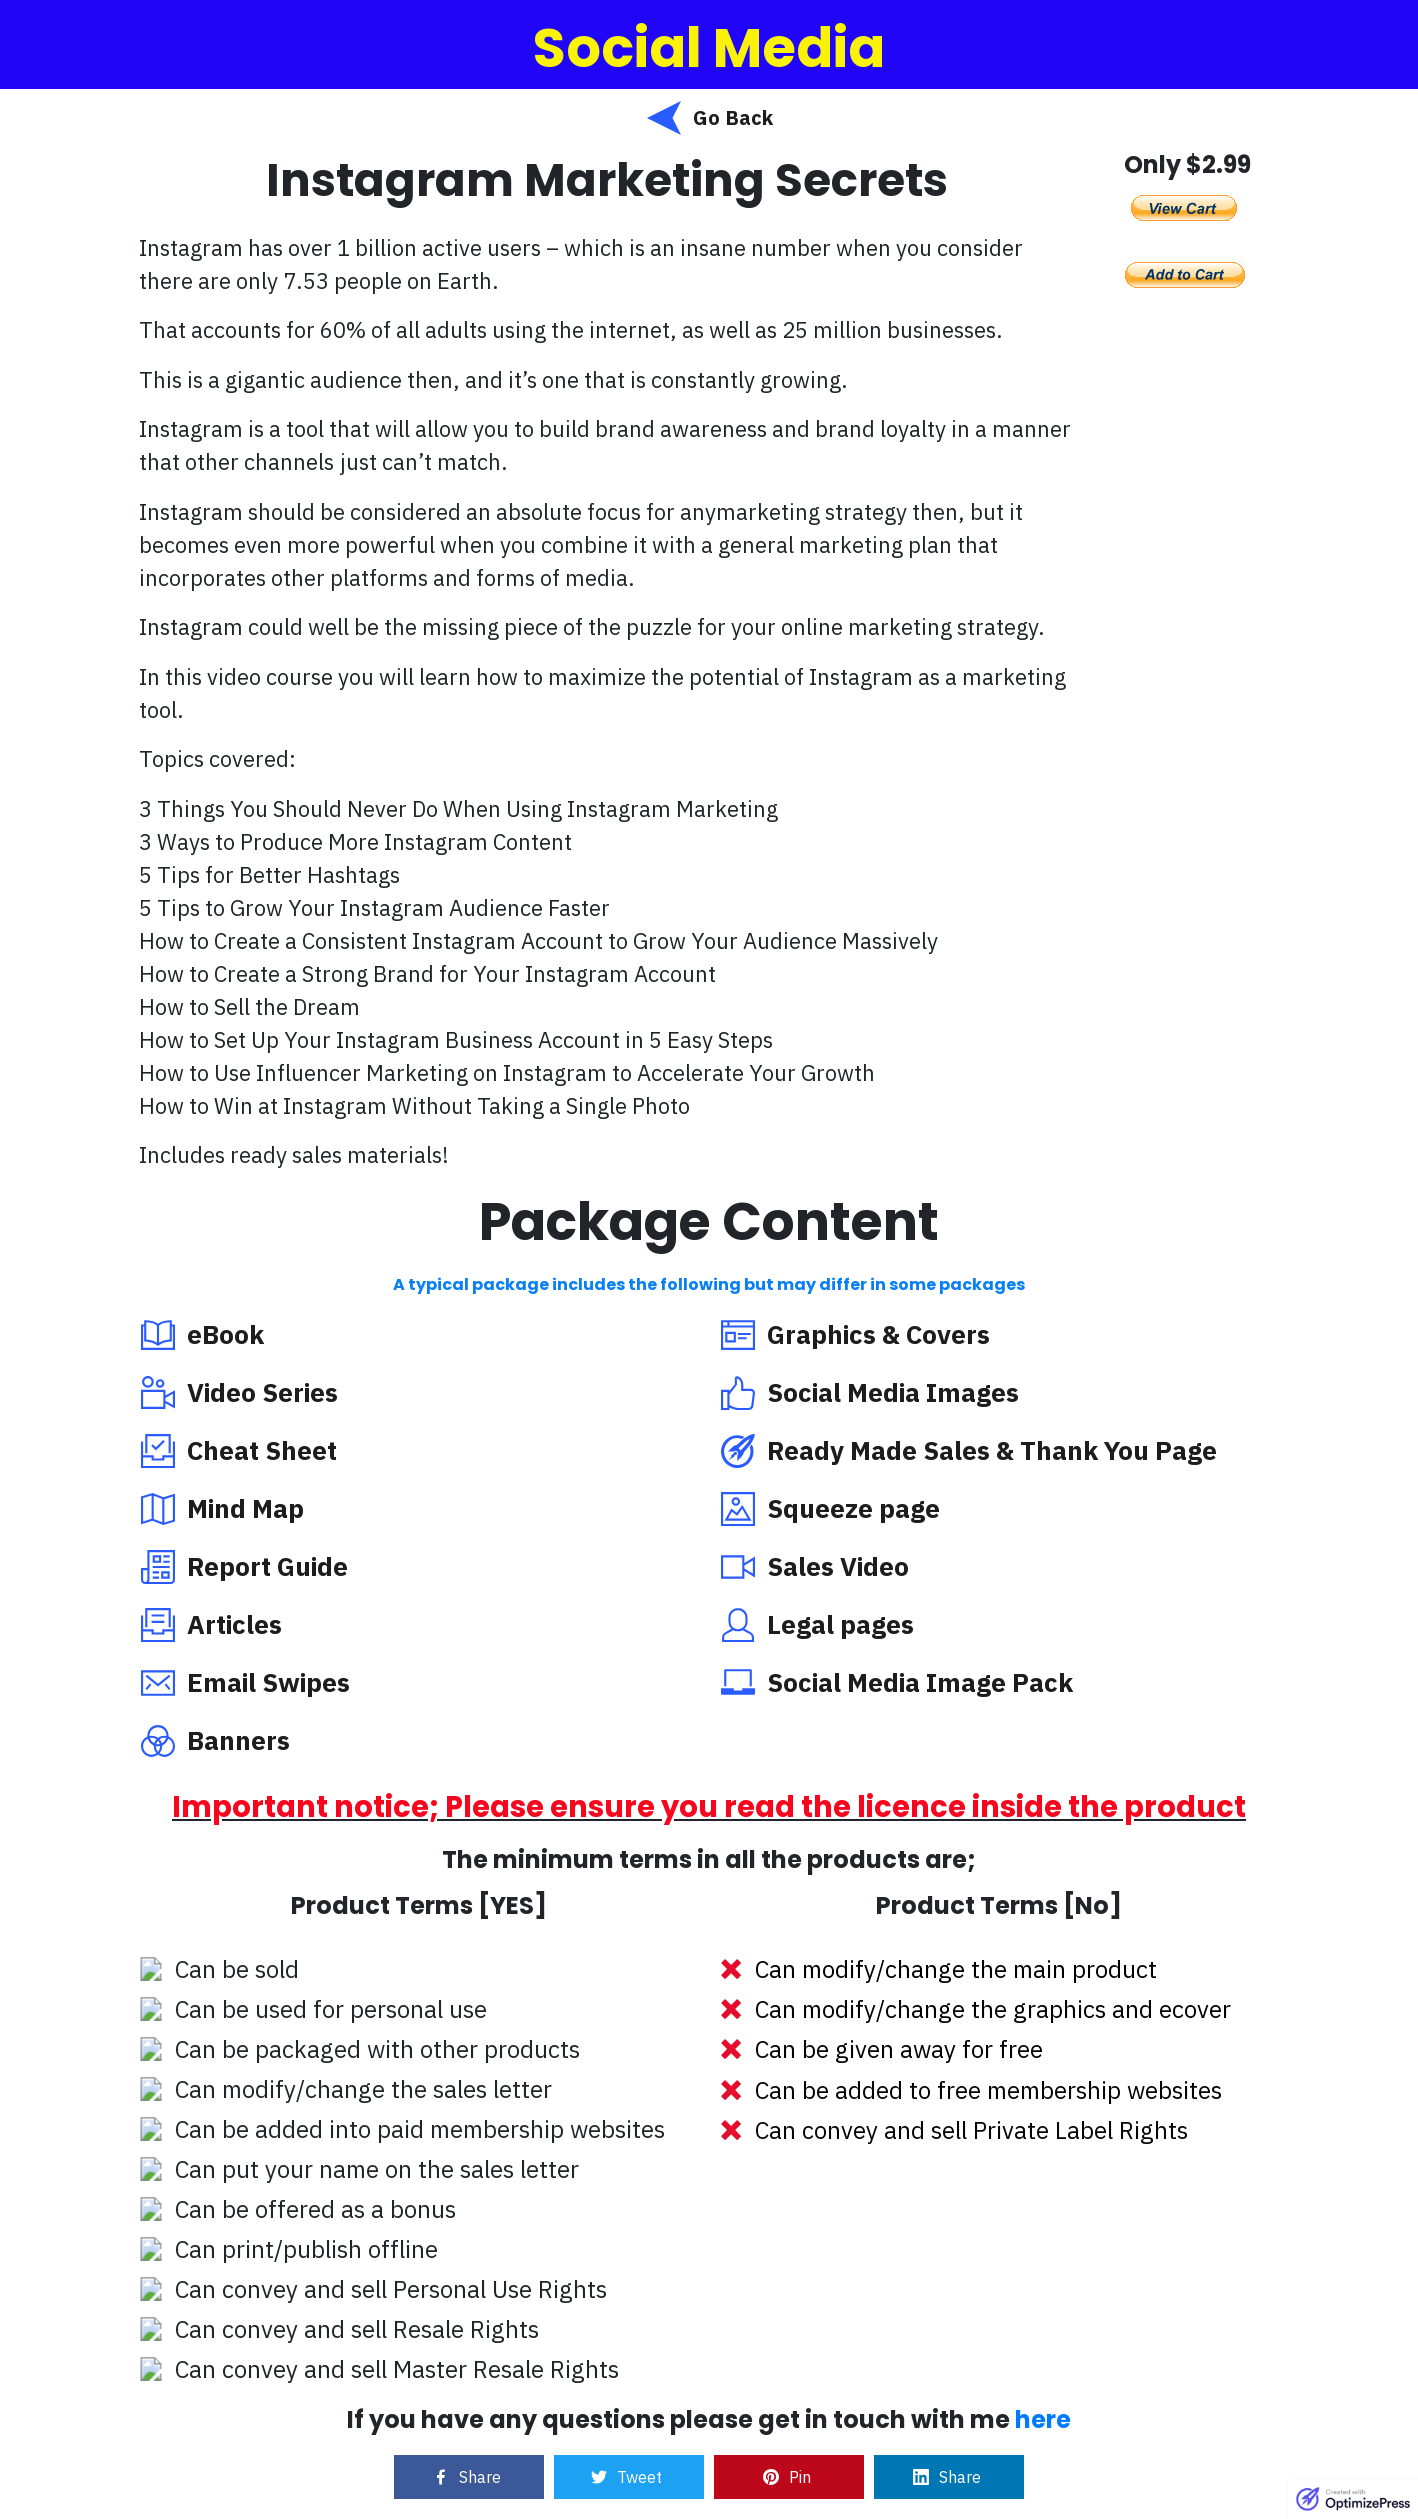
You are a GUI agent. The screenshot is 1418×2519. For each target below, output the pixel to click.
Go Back (733, 117)
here (1043, 2419)
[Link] (469, 2477)
